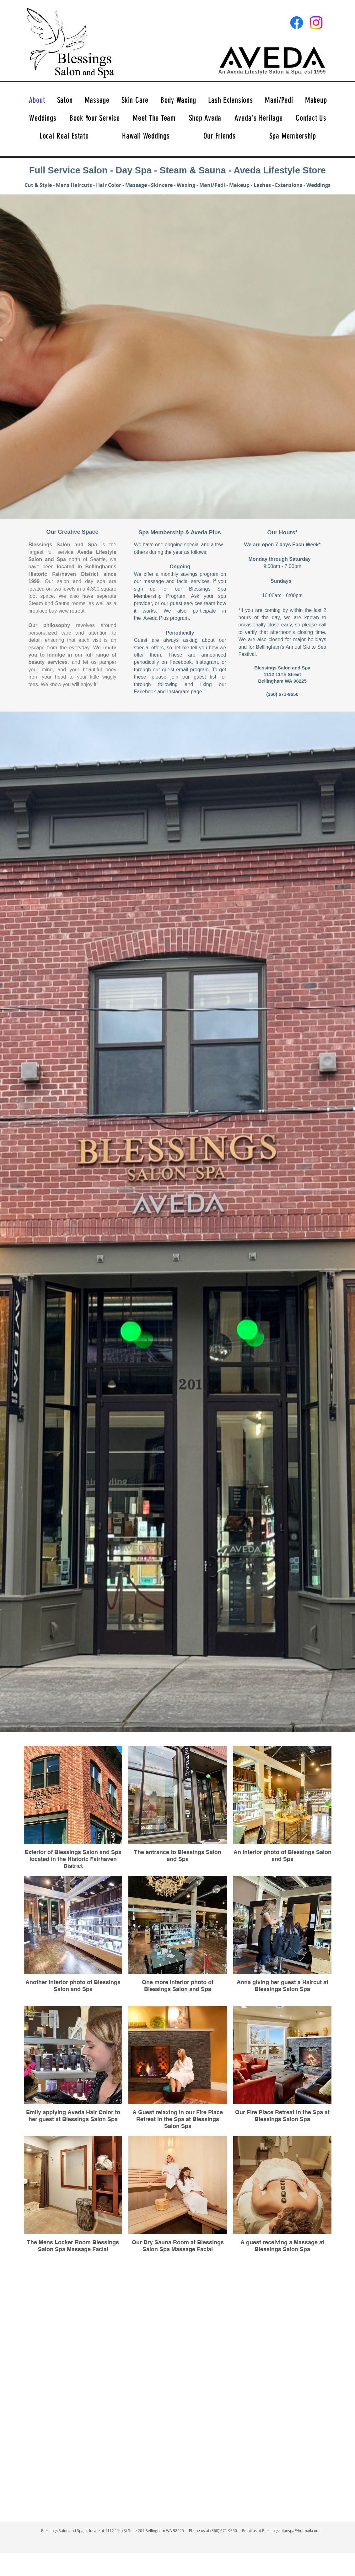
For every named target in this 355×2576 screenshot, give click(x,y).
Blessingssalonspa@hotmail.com (291, 2530)
